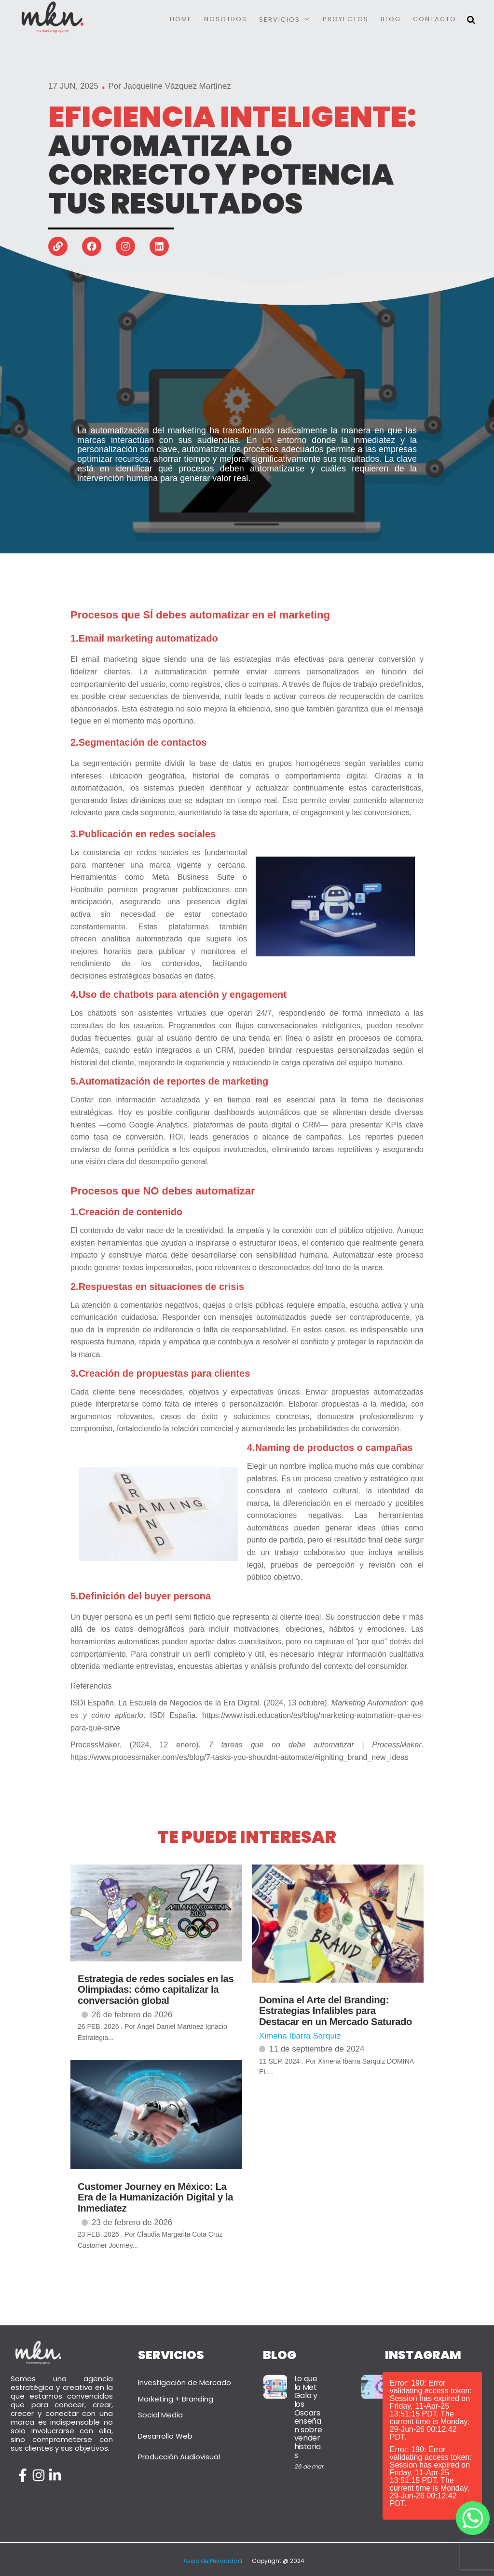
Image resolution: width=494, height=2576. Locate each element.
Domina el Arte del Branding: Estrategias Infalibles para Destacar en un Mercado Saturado (335, 2011)
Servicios (279, 19)
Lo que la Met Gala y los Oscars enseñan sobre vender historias (308, 2416)
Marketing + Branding (175, 2399)
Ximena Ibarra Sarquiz (300, 2035)
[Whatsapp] (473, 2518)
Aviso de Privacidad (212, 2561)
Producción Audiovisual (179, 2457)
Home (181, 19)
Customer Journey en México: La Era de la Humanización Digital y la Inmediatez (155, 2197)
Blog (391, 19)
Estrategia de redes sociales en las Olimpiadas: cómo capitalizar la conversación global (155, 1989)
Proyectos (346, 19)
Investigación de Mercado (184, 2382)
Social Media (160, 2415)
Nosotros (225, 19)
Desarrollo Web (165, 2436)
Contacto (434, 19)
